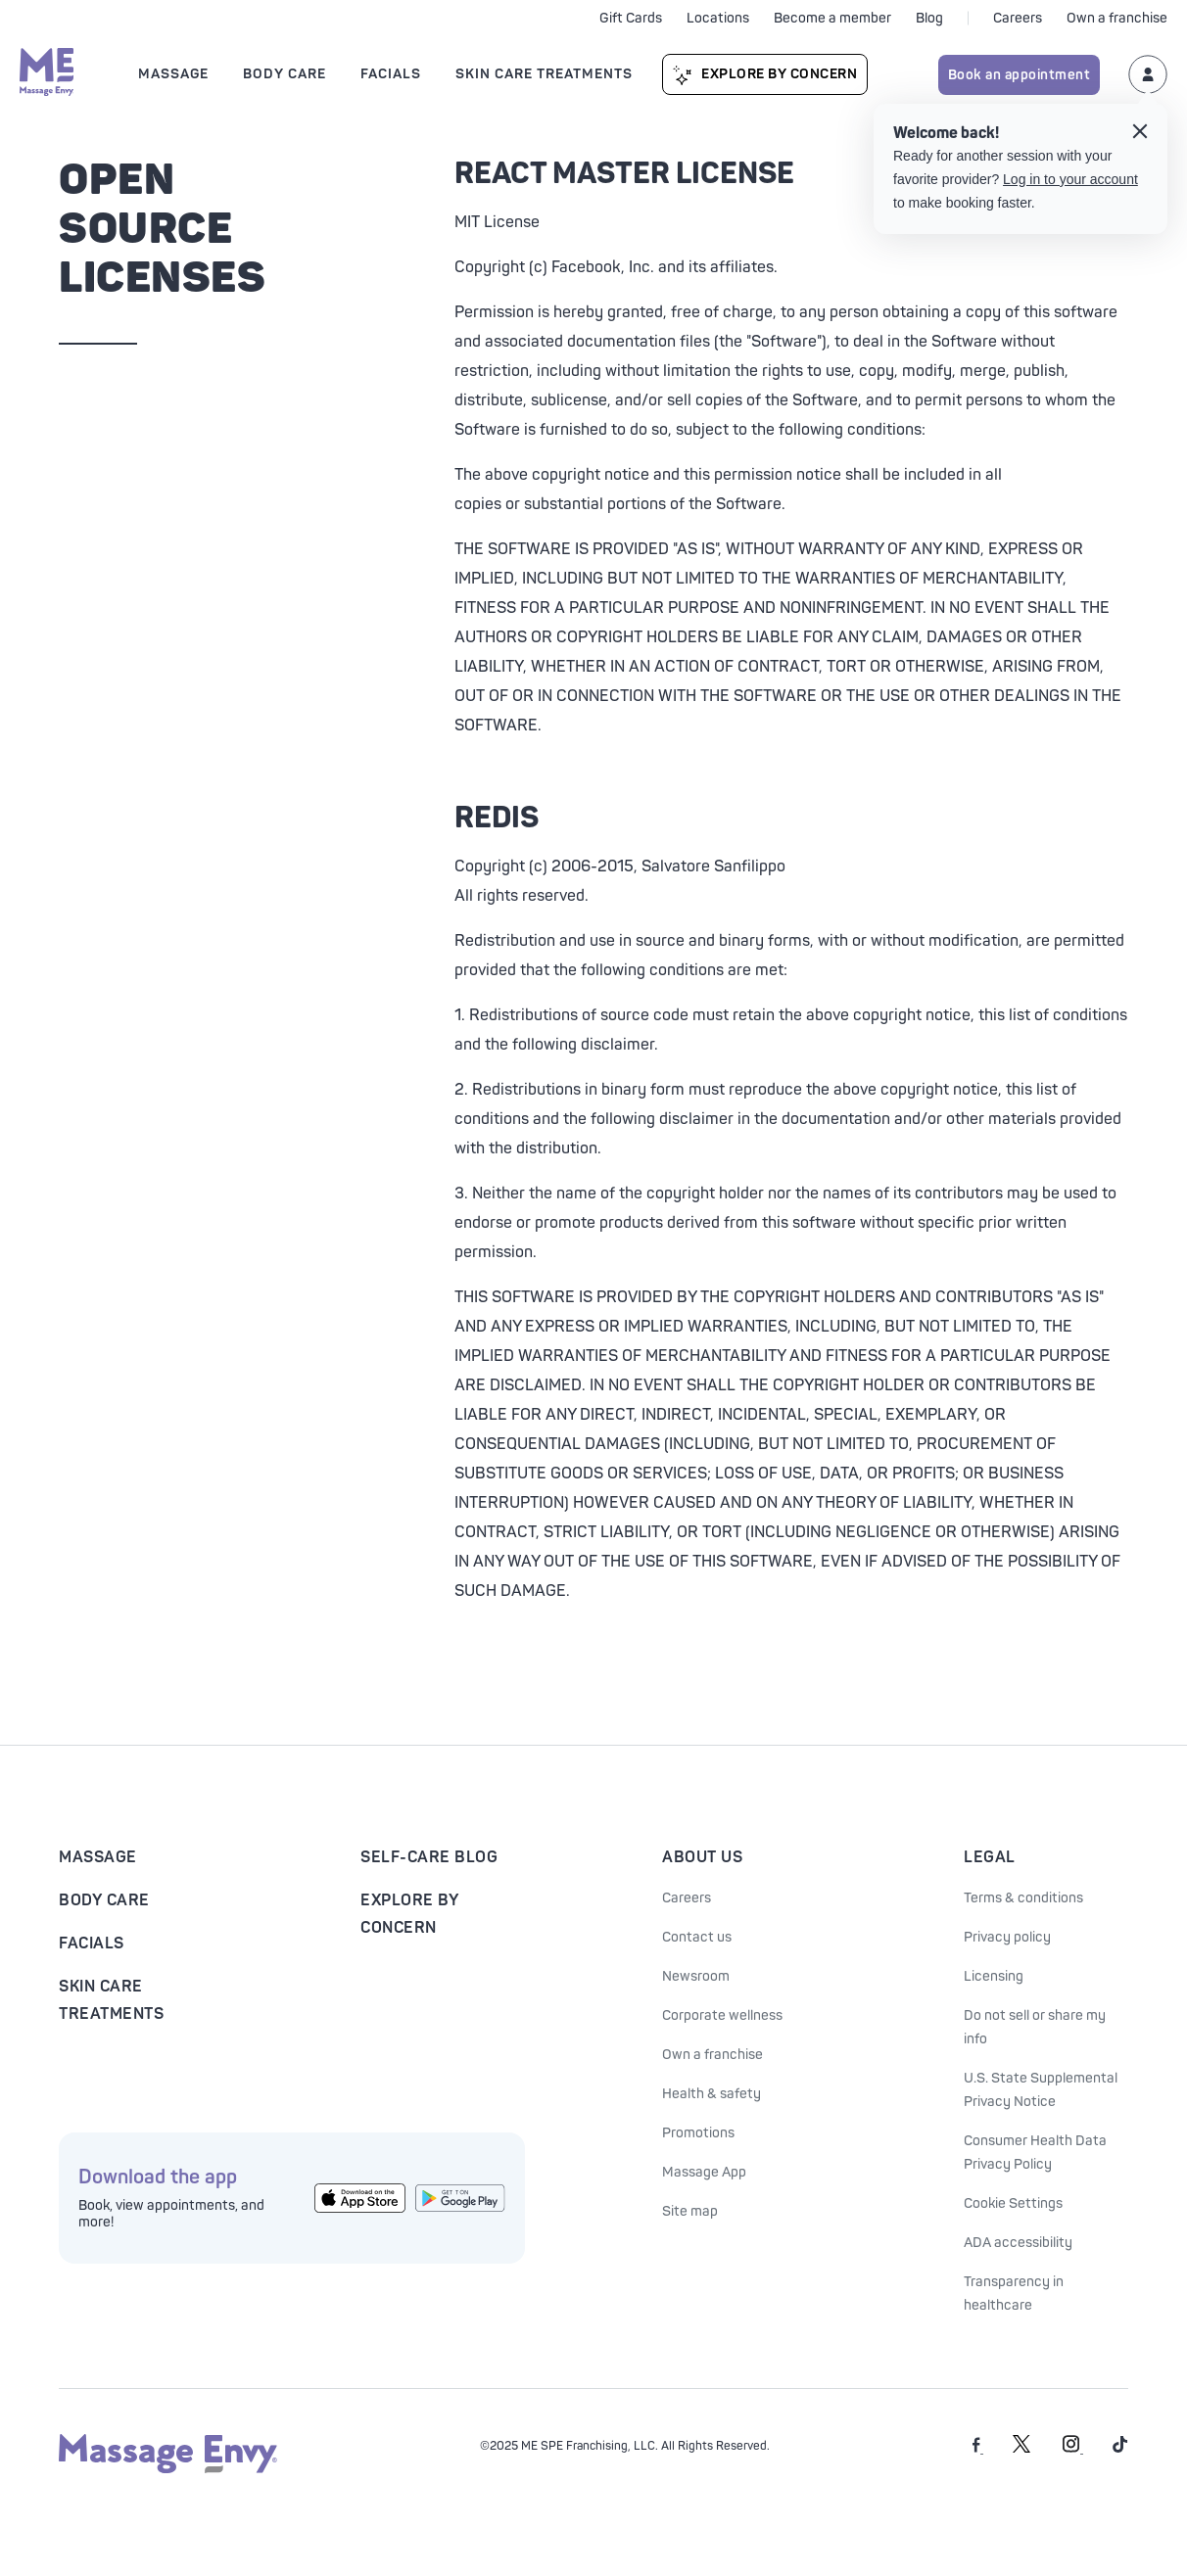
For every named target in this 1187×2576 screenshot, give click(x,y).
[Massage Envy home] (47, 74)
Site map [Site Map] (690, 2211)
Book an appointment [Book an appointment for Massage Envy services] (1019, 75)
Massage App (704, 2172)
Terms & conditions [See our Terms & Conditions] (1023, 1898)
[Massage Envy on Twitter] (1021, 2449)
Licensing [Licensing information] (993, 1976)
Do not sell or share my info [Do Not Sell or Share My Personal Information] (1035, 2027)
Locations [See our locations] (718, 18)
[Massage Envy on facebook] (978, 2449)
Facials (91, 1943)
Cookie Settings (1013, 2203)
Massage (98, 1857)
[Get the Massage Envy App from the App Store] (359, 2198)
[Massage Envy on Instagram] (1073, 2449)
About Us (702, 1857)
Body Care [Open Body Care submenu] (284, 74)
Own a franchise (1117, 18)
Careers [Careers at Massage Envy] (1017, 18)
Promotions (698, 2133)
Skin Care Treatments (111, 2000)
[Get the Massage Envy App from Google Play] (460, 2197)
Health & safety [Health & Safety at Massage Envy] (711, 2093)
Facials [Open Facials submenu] (390, 74)
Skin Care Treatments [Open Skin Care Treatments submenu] (544, 74)
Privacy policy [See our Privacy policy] (1007, 1937)
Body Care (104, 1900)
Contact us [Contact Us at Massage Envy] (697, 1937)
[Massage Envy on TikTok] (1120, 2449)
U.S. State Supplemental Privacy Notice (1040, 2090)
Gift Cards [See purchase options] (630, 18)
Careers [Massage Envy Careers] (686, 1898)
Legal (990, 1857)
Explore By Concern (779, 74)
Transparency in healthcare (1014, 2293)
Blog (929, 18)
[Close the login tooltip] (1140, 134)
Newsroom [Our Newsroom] (696, 1976)
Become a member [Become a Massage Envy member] (832, 18)
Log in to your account (1070, 179)
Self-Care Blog (429, 1857)
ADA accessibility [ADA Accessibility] (1018, 2242)
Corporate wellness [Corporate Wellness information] (722, 2015)
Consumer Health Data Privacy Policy (1035, 2152)
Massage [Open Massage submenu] (173, 74)
